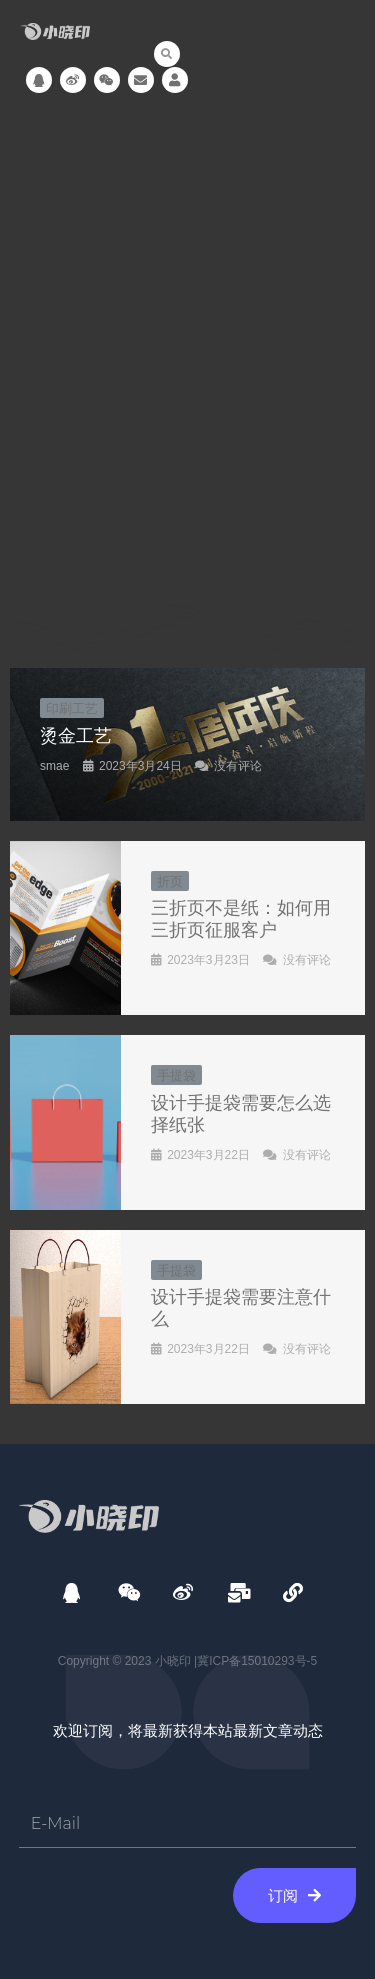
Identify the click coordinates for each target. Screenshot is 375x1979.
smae (54, 766)
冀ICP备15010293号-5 (257, 1661)
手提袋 (176, 1075)
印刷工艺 (72, 708)
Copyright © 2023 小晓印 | (127, 1661)
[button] (167, 54)
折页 (170, 881)
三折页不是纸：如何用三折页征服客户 (241, 918)
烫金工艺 (76, 735)
